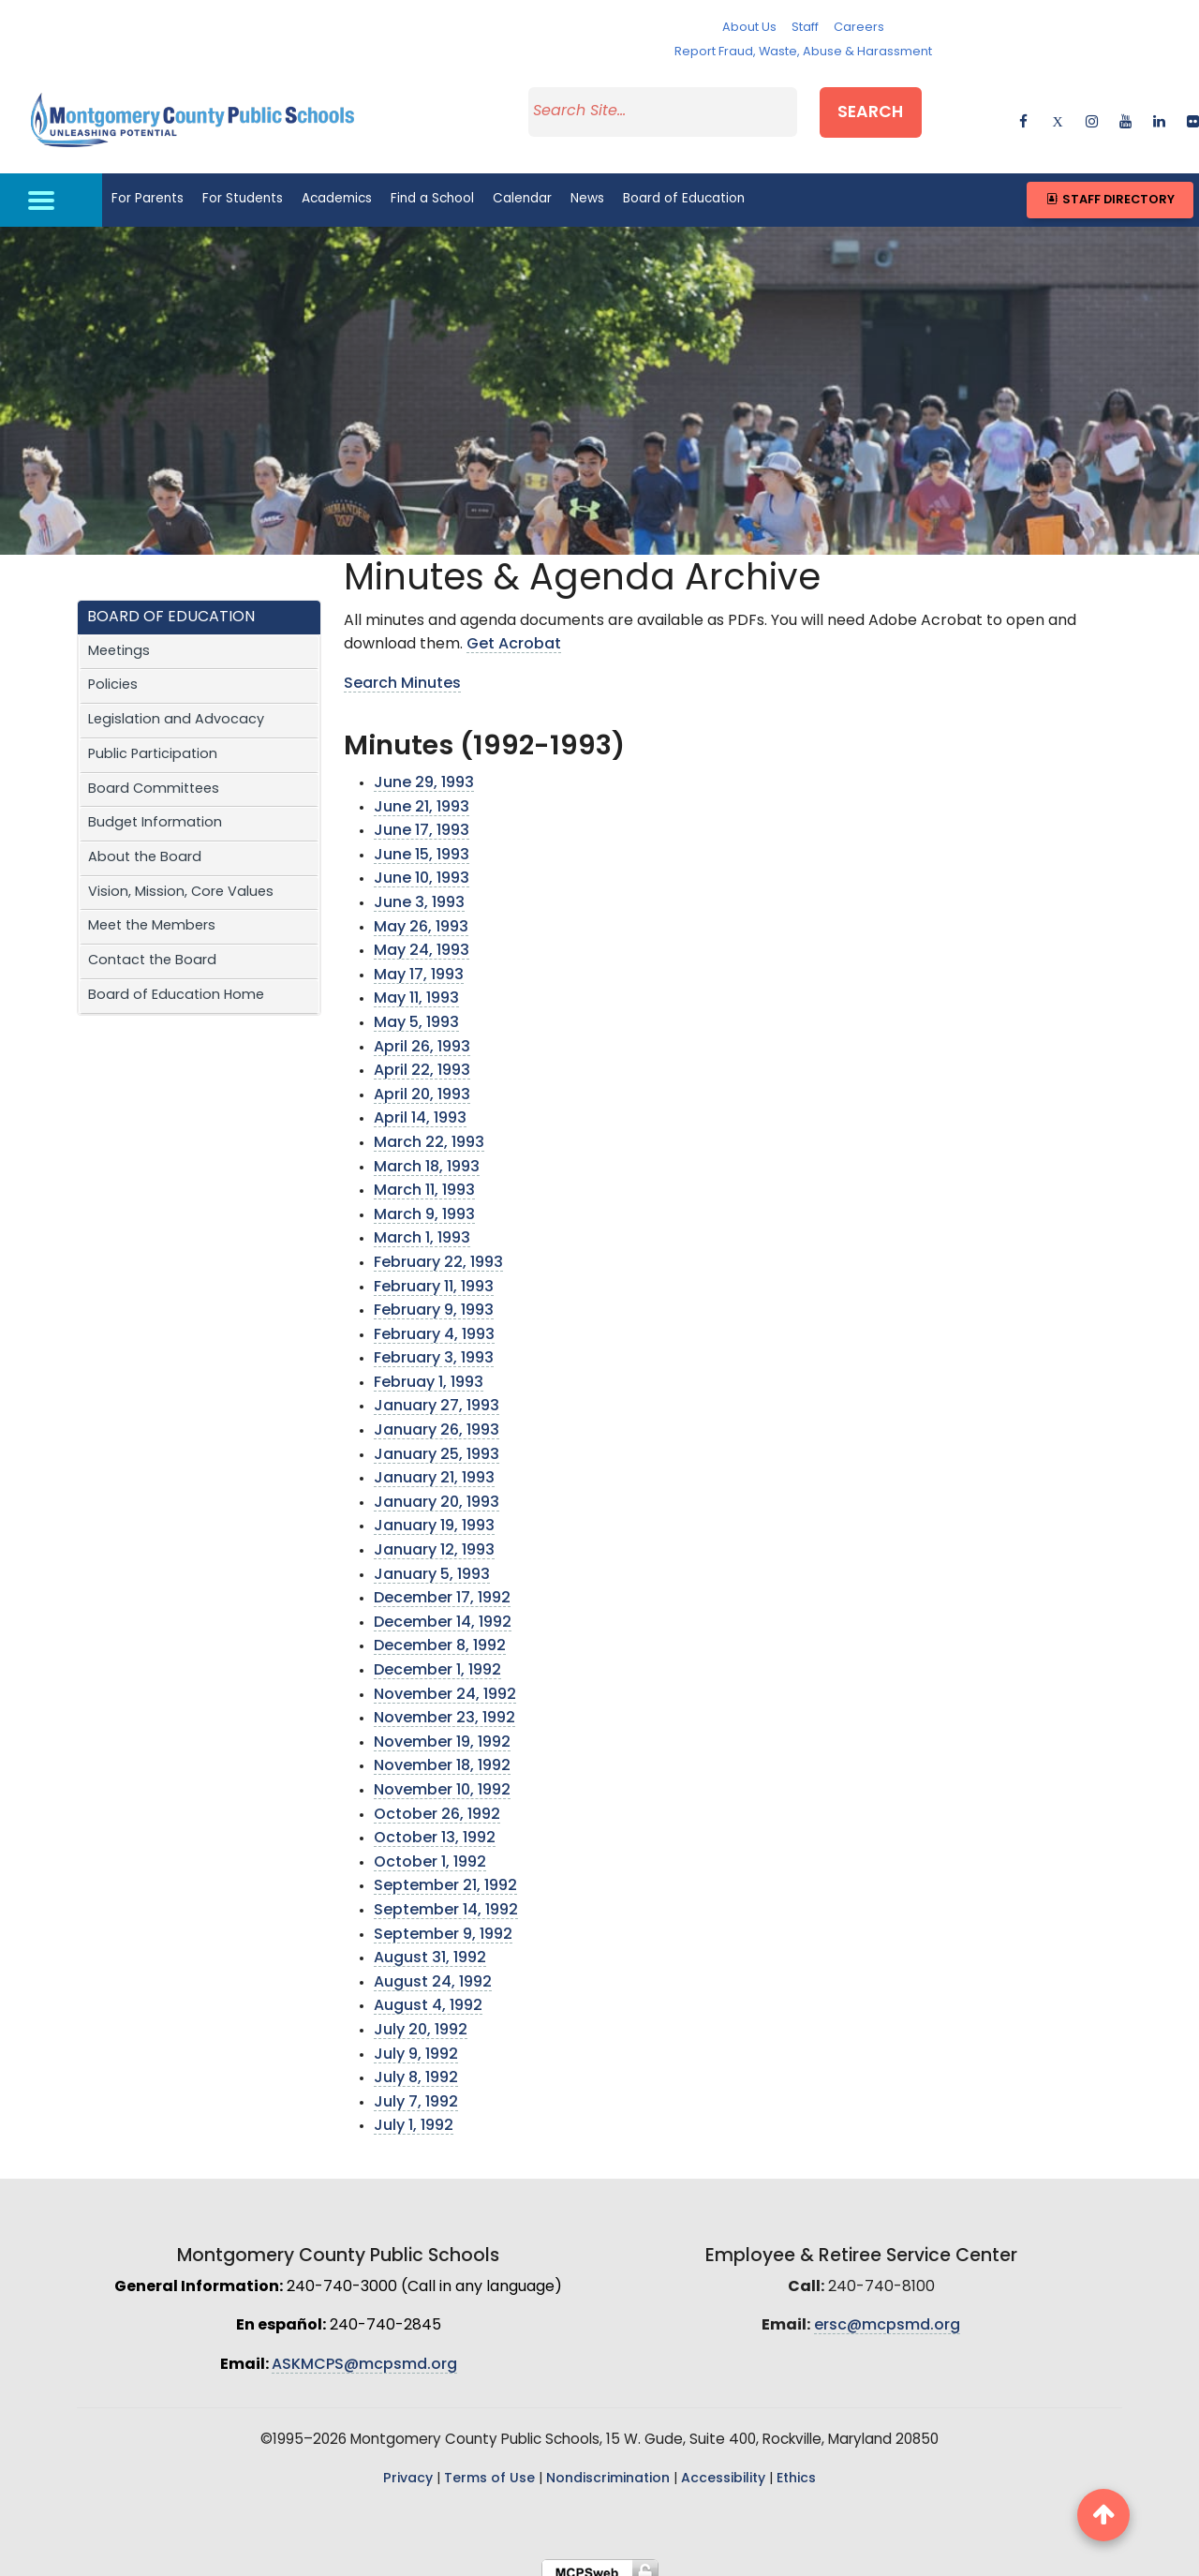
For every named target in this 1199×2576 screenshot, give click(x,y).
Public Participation (152, 742)
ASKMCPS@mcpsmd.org (364, 2352)
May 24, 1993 (421, 938)
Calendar (522, 187)
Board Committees (153, 776)
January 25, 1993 (436, 1442)
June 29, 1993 (424, 771)
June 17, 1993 (421, 819)
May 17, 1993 (419, 962)
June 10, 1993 (421, 866)
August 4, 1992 (428, 1994)
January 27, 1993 (436, 1394)
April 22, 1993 (422, 1058)
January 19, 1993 (434, 1514)
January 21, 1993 (434, 1466)
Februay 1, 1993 (428, 1369)
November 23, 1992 (444, 1706)
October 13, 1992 (435, 1826)
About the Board (144, 845)
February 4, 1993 (434, 1322)
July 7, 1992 (416, 2089)
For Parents (147, 187)
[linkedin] (1159, 112)
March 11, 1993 (424, 1178)
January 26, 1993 (436, 1418)
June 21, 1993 (421, 794)
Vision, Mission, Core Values (181, 879)
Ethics (796, 2467)
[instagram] (1091, 112)
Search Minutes (402, 670)
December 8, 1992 (440, 1634)
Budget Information (155, 811)
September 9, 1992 (443, 1921)
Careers (859, 28)
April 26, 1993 (422, 1034)
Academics (337, 187)
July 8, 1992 (416, 2066)
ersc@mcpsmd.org (887, 2313)
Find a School (432, 187)
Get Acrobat (513, 632)
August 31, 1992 (430, 1946)
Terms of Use (489, 2467)
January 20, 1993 (436, 1489)
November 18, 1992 (442, 1754)
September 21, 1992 (445, 1874)
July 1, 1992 (413, 2114)
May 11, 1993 (416, 986)
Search (887, 109)
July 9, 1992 (416, 2041)
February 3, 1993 (434, 1346)
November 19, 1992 (442, 1729)
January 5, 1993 (432, 1562)
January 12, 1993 (434, 1538)
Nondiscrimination (608, 2467)
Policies (113, 673)
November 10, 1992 (442, 1778)
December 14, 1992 (442, 1609)
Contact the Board (152, 949)
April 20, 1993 (422, 1082)
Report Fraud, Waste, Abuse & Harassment (803, 52)
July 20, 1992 (420, 2017)
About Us (749, 28)
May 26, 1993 (421, 914)
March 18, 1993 (427, 1154)
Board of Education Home (176, 982)
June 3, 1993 (419, 891)
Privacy (408, 2467)
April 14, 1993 (420, 1106)
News (587, 187)
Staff (805, 28)
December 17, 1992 (442, 1586)
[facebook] (1023, 112)
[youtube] (1125, 112)
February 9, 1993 (434, 1298)
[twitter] (1057, 112)
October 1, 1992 (430, 1849)
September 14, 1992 (446, 1897)
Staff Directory (1109, 187)
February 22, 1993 (438, 1250)
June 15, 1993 (421, 842)
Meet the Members (151, 914)
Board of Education (684, 187)
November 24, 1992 (445, 1682)
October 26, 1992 (437, 1801)
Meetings (119, 639)
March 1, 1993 (422, 1226)
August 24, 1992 (433, 1969)
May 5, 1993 (416, 1011)
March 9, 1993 (424, 1202)
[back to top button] (1103, 2515)
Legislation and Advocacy (176, 708)
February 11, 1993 (434, 1274)
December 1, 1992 (437, 1658)
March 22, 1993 (429, 1130)
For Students (242, 187)
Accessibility (723, 2467)
